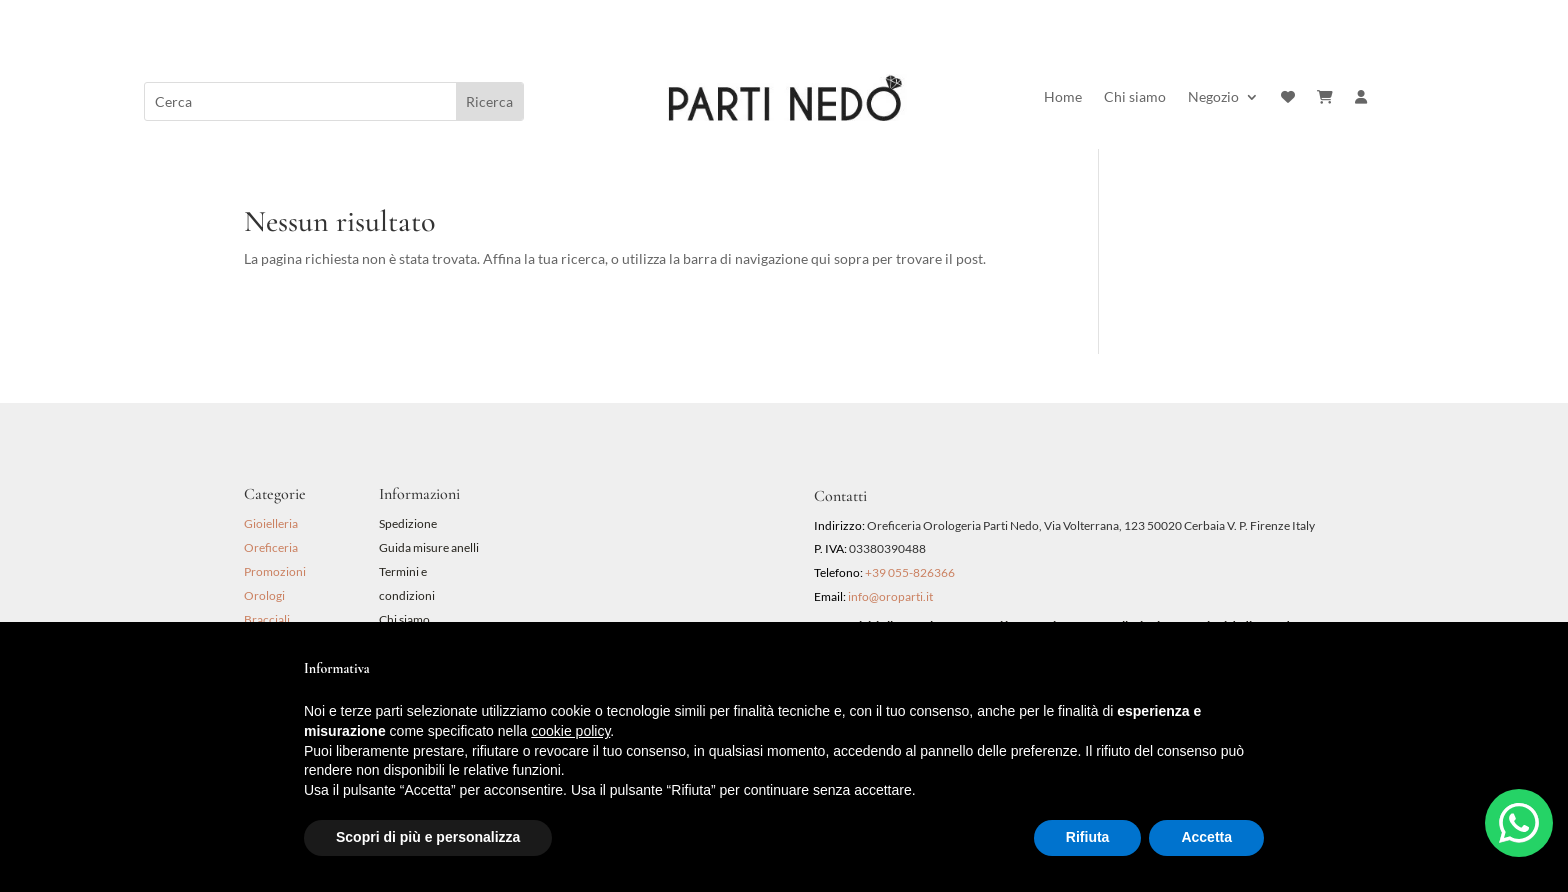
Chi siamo (1135, 97)
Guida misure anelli (429, 547)
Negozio (1213, 97)
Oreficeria (271, 547)
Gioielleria (271, 523)
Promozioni (275, 571)
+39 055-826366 (910, 572)
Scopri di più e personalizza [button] (428, 837)
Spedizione (408, 523)
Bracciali (267, 619)
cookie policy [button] (570, 731)
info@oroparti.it (890, 596)
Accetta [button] (1206, 837)
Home (1063, 97)
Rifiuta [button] (1088, 837)
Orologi (264, 595)
